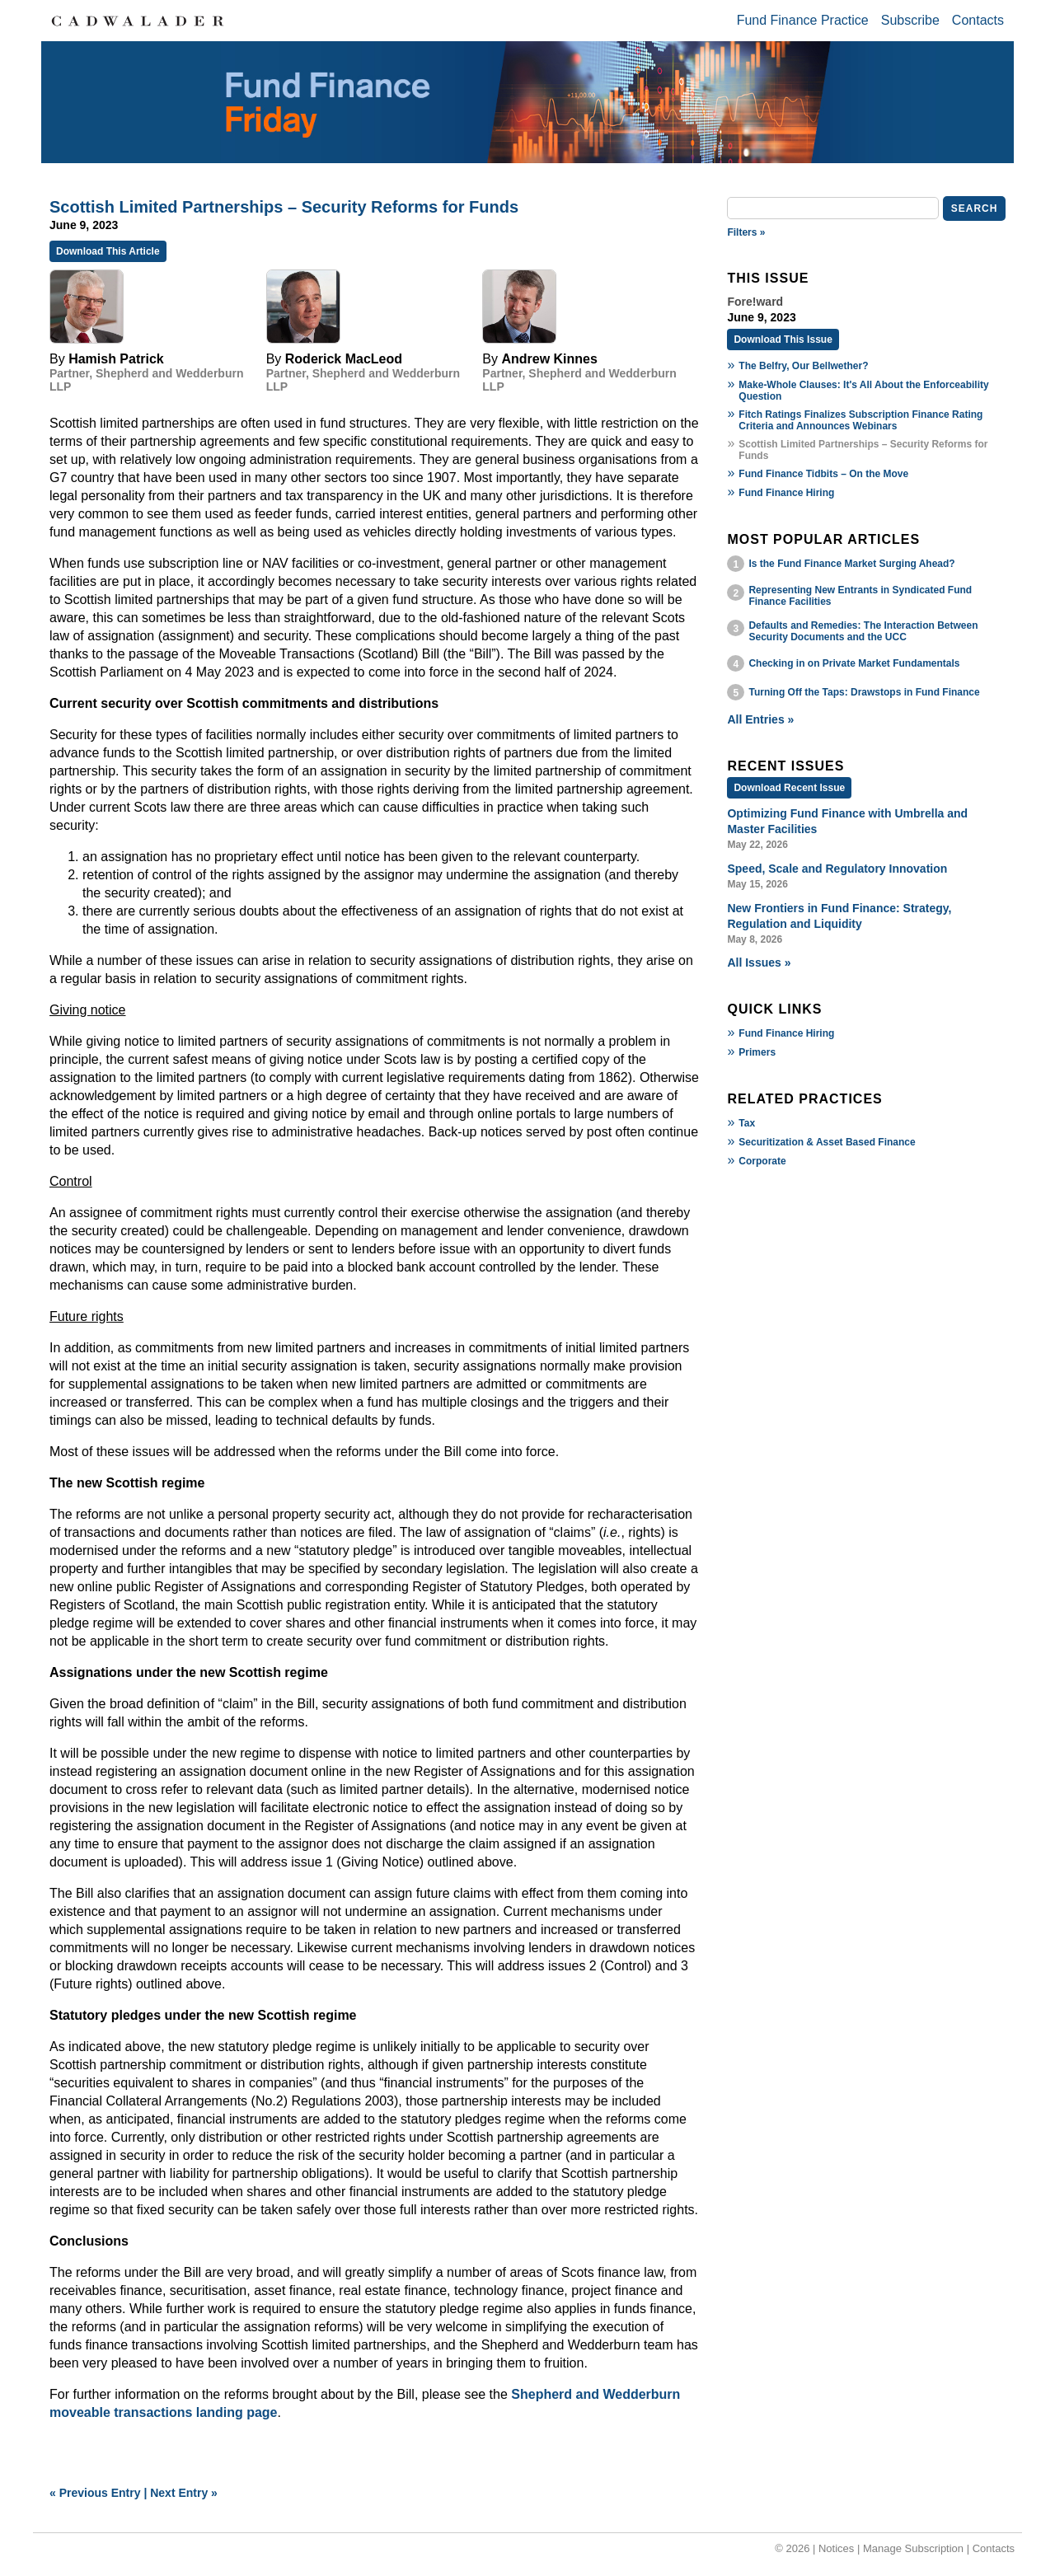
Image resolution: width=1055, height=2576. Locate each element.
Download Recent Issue (789, 788)
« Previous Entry (95, 2492)
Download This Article (108, 251)
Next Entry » (184, 2492)
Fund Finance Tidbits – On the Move (823, 474)
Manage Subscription (913, 2548)
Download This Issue (783, 339)
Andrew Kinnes (549, 359)
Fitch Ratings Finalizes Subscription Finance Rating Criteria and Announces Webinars (860, 420)
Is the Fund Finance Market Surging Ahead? (851, 563)
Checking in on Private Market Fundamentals (853, 663)
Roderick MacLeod (343, 359)
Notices (836, 2548)
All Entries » (760, 719)
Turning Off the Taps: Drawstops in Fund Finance (863, 692)
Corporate (761, 1161)
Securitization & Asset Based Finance (826, 1142)
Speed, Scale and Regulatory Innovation (837, 868)
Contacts (978, 20)
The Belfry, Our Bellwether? (803, 366)
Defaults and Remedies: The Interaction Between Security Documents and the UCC (863, 631)
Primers (757, 1052)
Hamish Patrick (116, 359)
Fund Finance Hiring (786, 493)
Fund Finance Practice (803, 20)
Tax (746, 1123)
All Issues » (758, 962)
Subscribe (910, 20)
